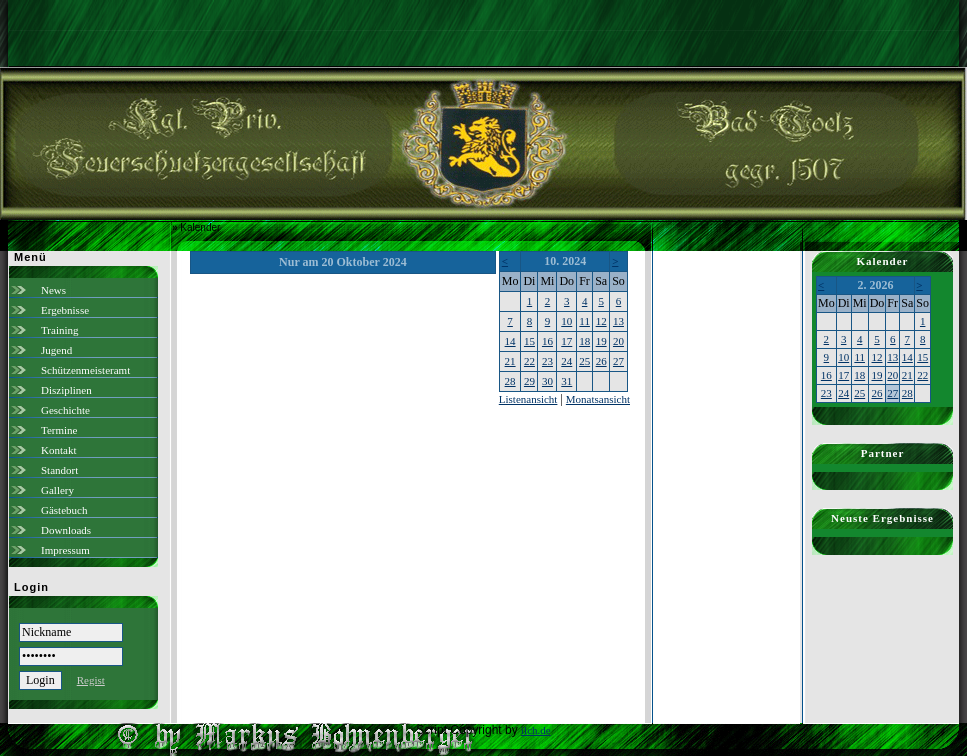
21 (510, 361)
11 (584, 321)
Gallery (57, 490)
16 (547, 341)
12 (601, 321)
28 (510, 381)
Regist (91, 680)
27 (618, 361)
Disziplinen (66, 390)
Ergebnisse (65, 310)
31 (566, 381)
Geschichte (65, 410)
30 (547, 381)
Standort (59, 470)
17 (566, 341)
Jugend (56, 350)
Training (60, 330)
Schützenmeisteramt (85, 370)
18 (584, 341)
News (53, 290)
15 (529, 341)
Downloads (66, 530)
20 (618, 341)
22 (529, 361)
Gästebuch (64, 510)
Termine (59, 430)
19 (601, 341)
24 (566, 361)
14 (510, 341)
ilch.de (536, 730)
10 (566, 321)
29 (529, 381)
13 (618, 321)
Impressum (65, 550)
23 (547, 361)
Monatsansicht (598, 399)
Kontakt (58, 450)
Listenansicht (528, 399)
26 (601, 361)
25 (584, 361)
